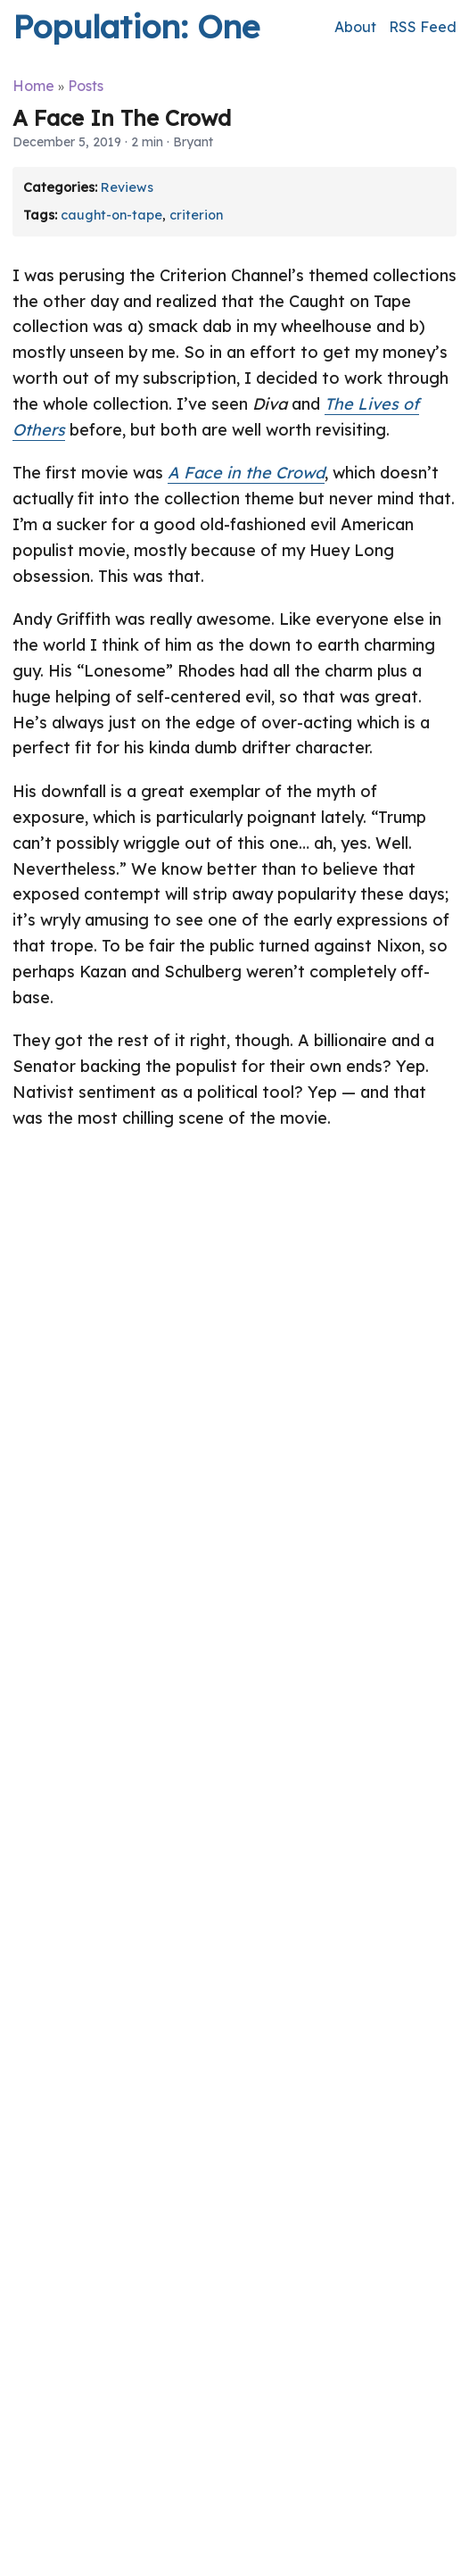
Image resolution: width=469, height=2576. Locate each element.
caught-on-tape (111, 215)
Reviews (127, 187)
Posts (85, 86)
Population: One (135, 26)
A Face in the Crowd (246, 472)
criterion (196, 215)
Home (33, 86)
